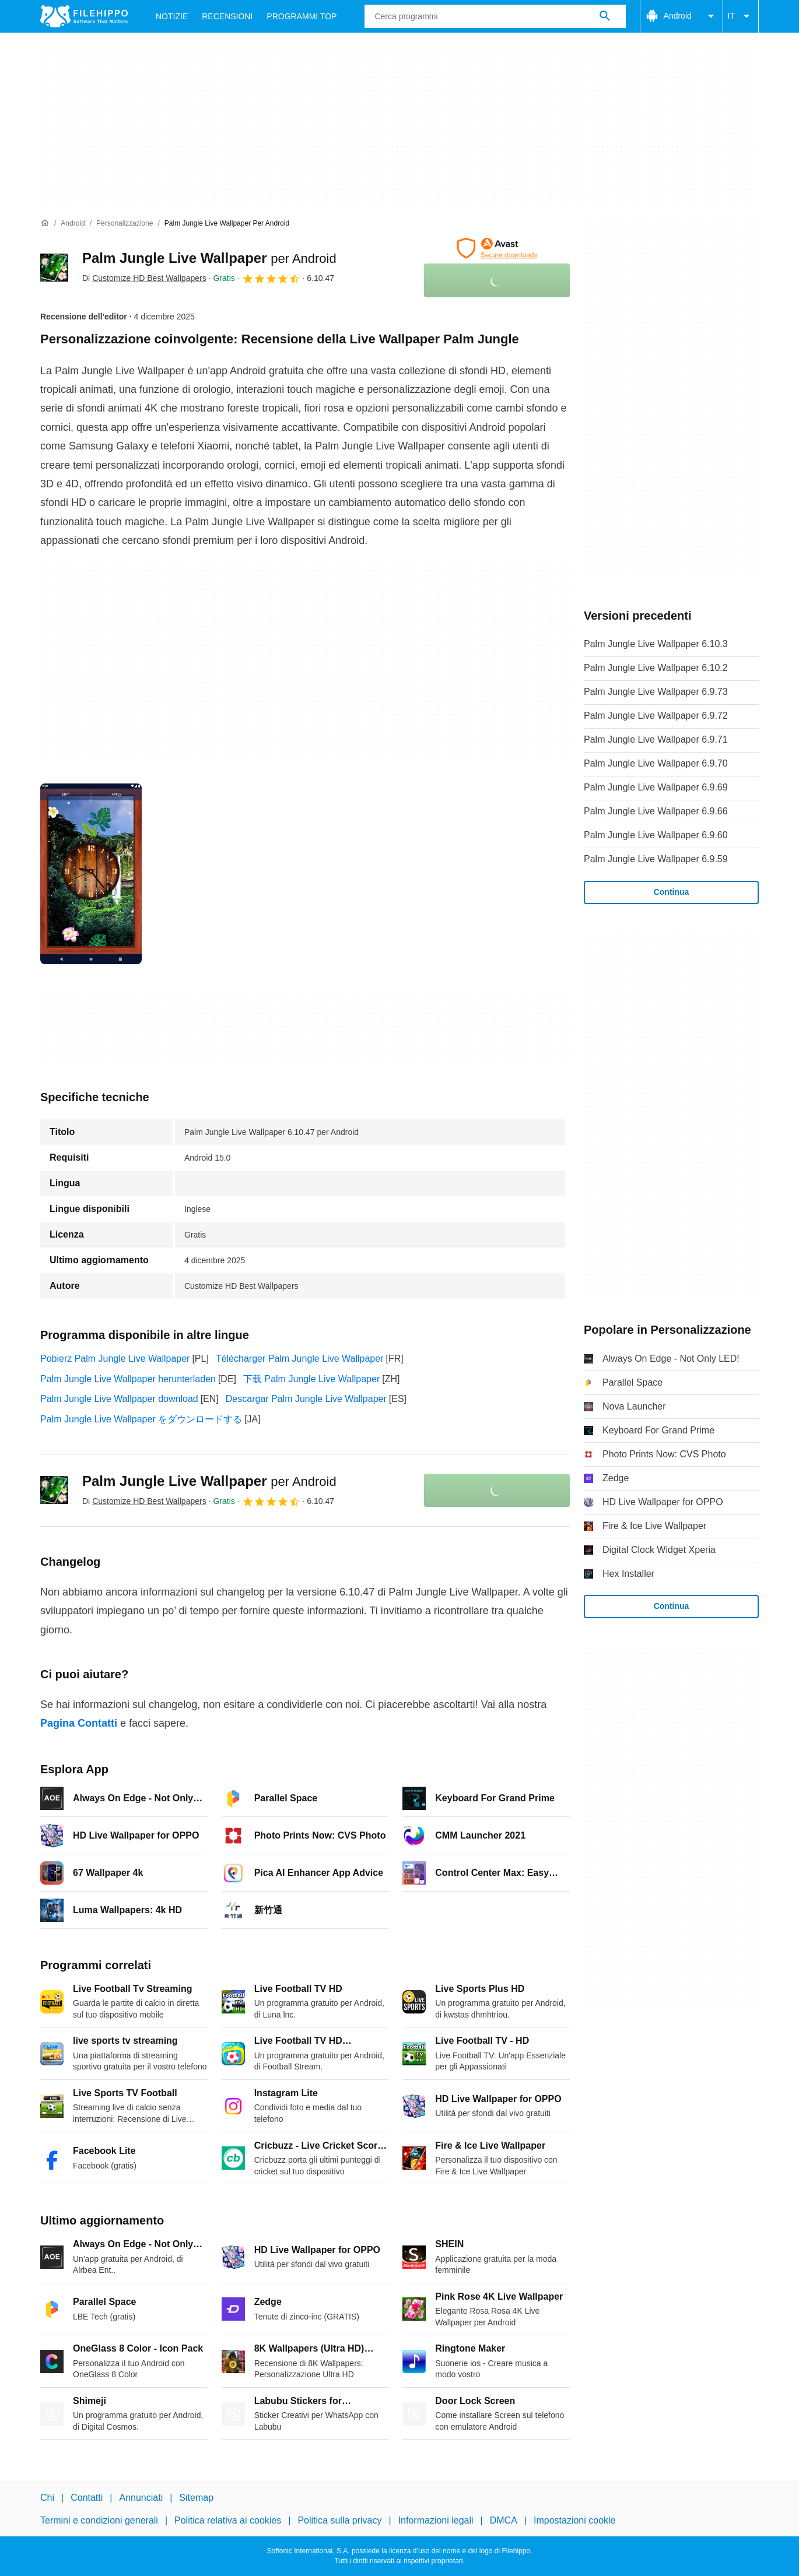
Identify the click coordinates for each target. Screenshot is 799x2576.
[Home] (45, 223)
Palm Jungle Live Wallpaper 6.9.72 (656, 716)
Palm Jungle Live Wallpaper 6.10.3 (656, 644)
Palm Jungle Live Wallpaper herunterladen (128, 1379)
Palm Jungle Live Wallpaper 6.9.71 (656, 739)
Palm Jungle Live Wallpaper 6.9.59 (656, 859)
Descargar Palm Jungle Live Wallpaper (306, 1399)
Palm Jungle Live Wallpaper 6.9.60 (656, 835)
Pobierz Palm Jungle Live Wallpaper (115, 1358)
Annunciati (141, 2498)
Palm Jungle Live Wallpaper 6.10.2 (656, 668)
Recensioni (227, 16)
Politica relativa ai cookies (227, 2520)
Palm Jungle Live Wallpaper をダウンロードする (141, 1419)
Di (144, 278)
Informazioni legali (436, 2520)
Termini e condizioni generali (99, 2520)
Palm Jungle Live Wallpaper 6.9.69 (656, 787)
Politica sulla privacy (339, 2520)
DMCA (503, 2520)
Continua (671, 892)
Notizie (172, 16)
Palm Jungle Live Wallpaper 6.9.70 (656, 763)
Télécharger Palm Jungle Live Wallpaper (300, 1358)
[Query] (495, 16)
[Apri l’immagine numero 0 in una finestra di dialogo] (91, 873)
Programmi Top (302, 16)
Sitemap (196, 2498)
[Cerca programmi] (604, 16)
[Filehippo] (84, 16)
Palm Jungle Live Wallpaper (209, 258)
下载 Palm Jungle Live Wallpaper (311, 1379)
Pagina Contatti (78, 1723)
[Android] (73, 224)
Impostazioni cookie (575, 2520)
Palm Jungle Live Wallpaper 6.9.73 (656, 692)
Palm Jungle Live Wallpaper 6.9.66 (656, 811)
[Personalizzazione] (124, 224)
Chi (47, 2498)
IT (741, 16)
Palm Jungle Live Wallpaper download (119, 1399)
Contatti (87, 2498)
